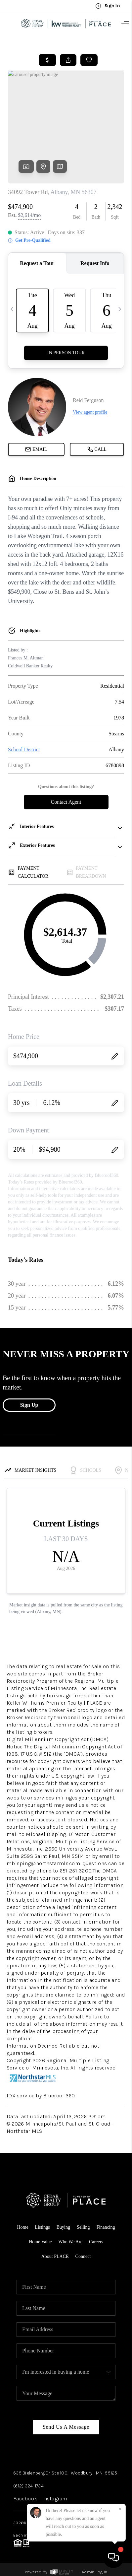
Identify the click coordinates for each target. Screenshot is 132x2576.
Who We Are (70, 2241)
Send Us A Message (66, 2427)
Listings (42, 2227)
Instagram (54, 2498)
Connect (83, 2256)
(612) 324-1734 (28, 2486)
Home (22, 2227)
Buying (63, 2227)
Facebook (25, 2498)
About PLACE (55, 2256)
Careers (96, 2241)
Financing (106, 2227)
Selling (83, 2227)
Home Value (40, 2241)
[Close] (120, 2509)
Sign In (107, 6)
